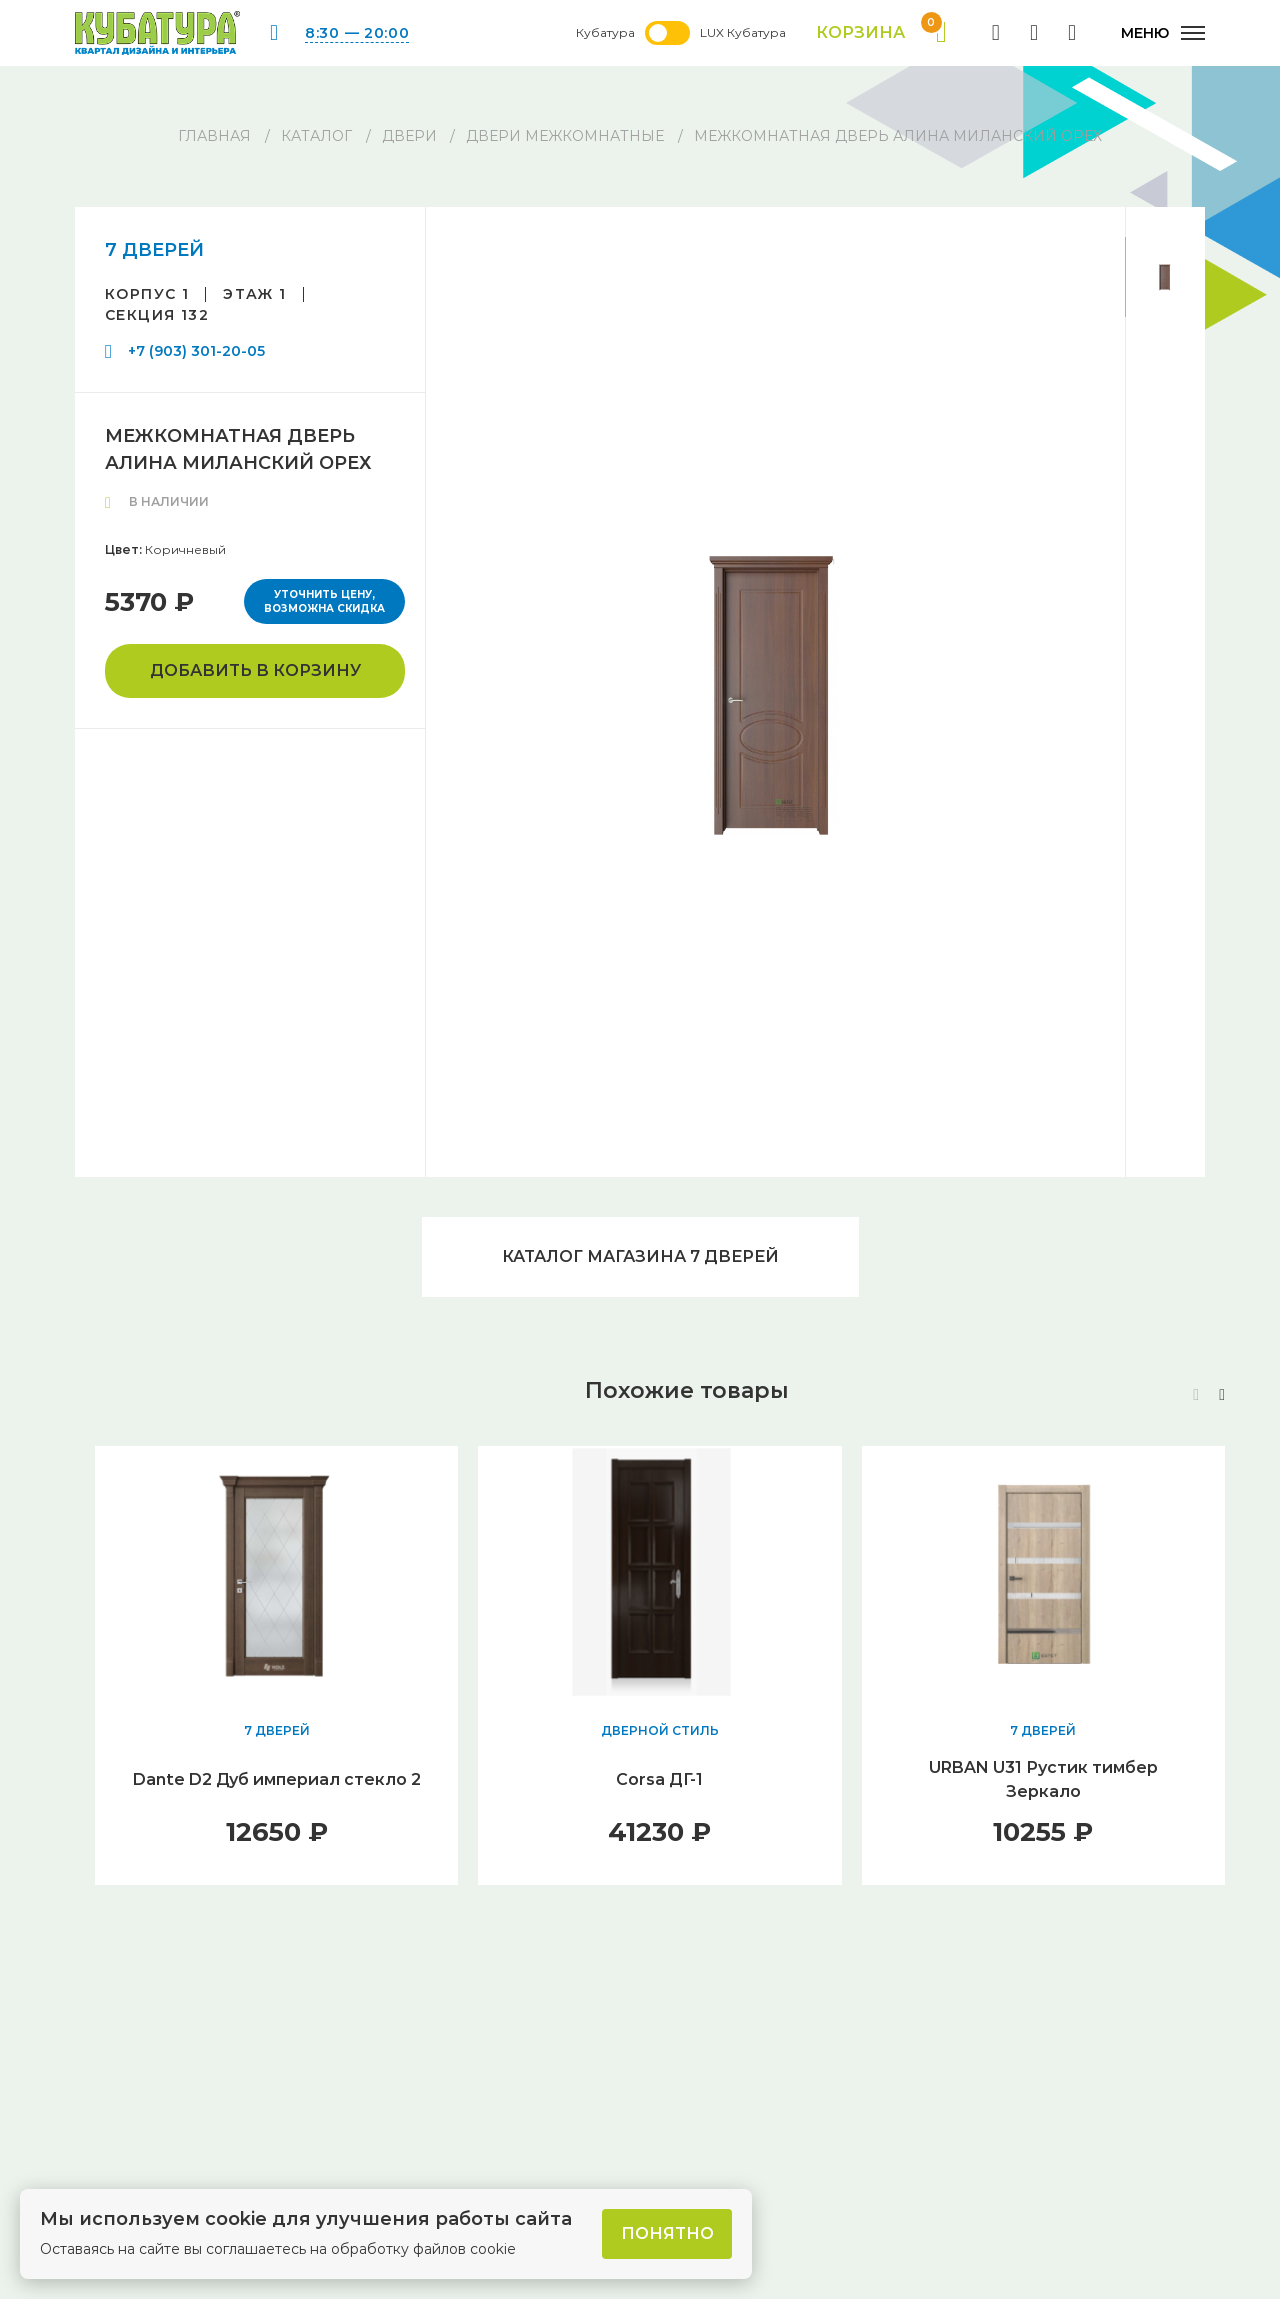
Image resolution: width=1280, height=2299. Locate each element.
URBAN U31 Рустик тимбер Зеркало (1043, 1779)
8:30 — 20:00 (357, 33)
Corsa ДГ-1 (659, 1779)
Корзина (881, 33)
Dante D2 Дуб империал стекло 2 (277, 1779)
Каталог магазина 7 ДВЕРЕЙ (640, 1256)
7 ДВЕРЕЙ (154, 250)
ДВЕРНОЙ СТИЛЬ (660, 1730)
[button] (1222, 1395)
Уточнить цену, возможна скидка (324, 601)
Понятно (667, 2233)
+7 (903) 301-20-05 (196, 351)
